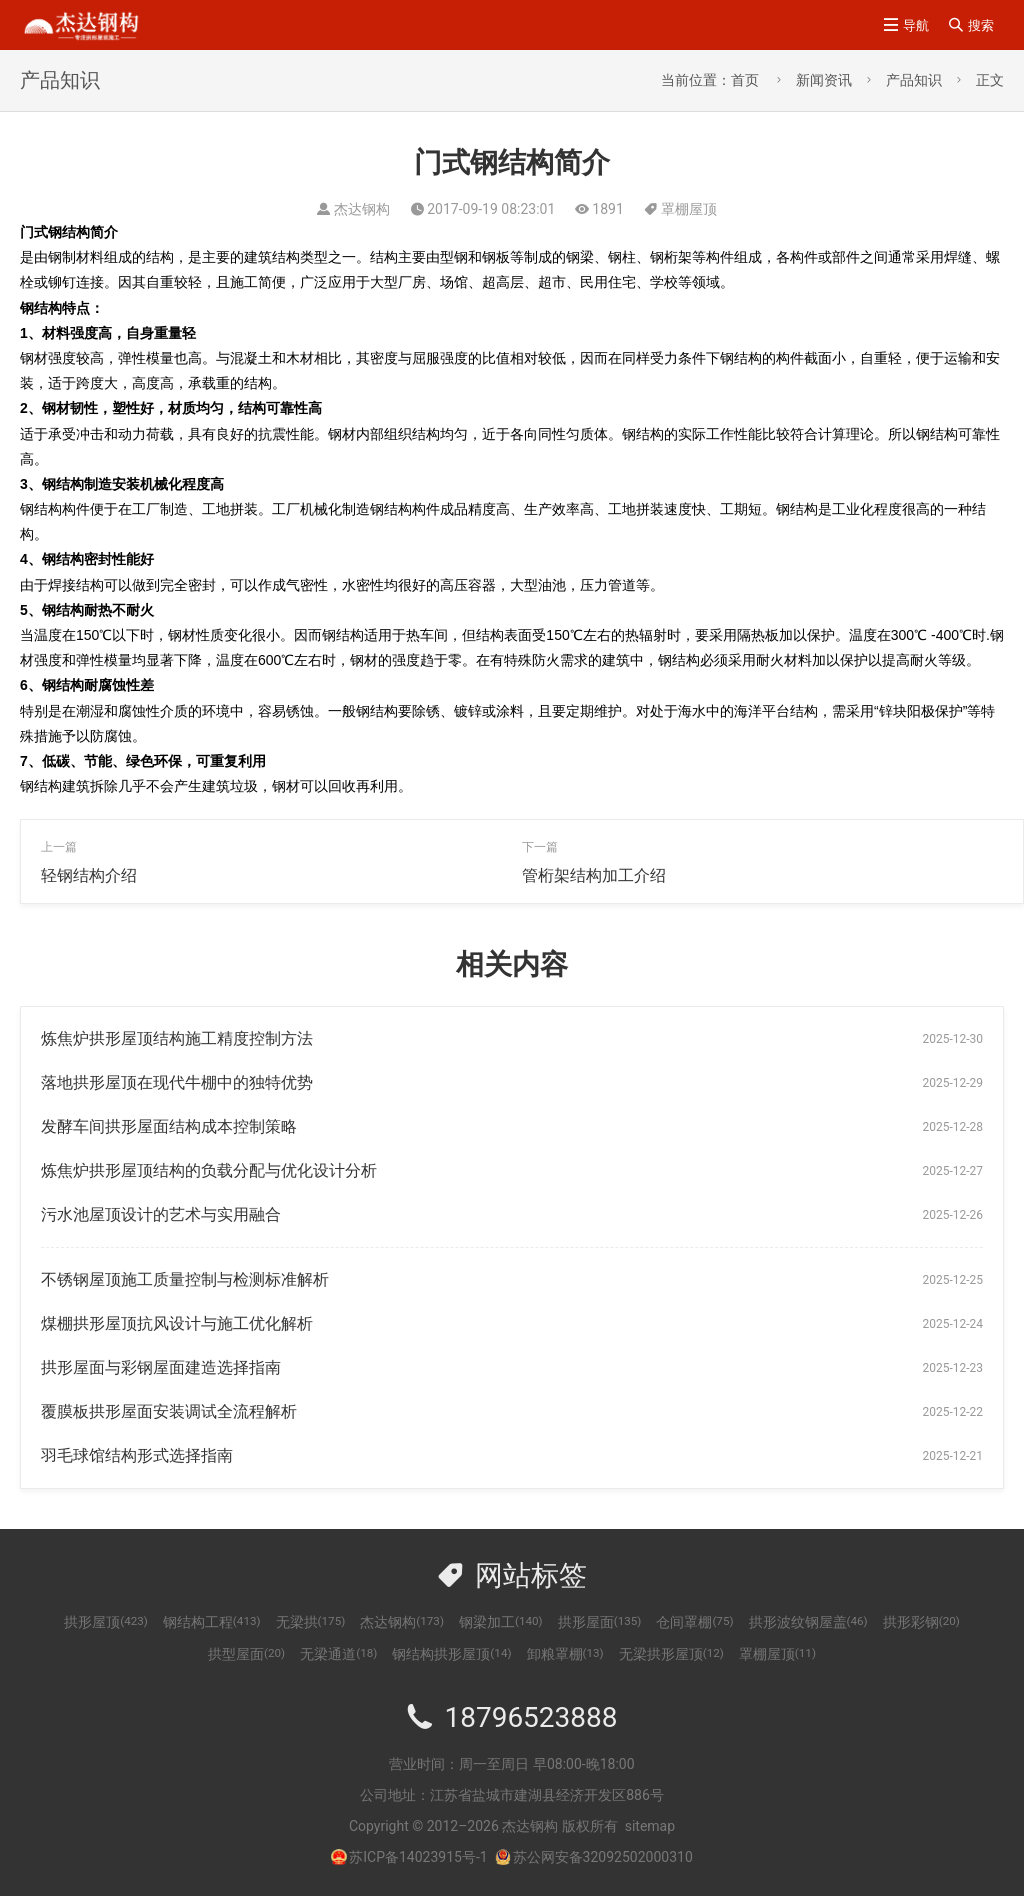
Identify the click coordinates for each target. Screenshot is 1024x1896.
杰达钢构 (402, 1622)
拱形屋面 (600, 1622)
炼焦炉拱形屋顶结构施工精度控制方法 (177, 1038)
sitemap (650, 1826)
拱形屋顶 (106, 1622)
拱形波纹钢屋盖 (808, 1622)
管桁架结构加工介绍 (594, 875)
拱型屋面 (246, 1654)
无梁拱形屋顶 (671, 1654)
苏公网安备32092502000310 (594, 1857)
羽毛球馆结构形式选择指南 (137, 1455)
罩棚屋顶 (689, 209)
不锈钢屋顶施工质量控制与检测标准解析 (185, 1279)
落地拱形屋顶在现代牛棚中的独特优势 (177, 1082)
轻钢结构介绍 (89, 875)
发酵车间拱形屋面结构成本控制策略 (169, 1126)
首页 (745, 80)
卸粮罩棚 (565, 1654)
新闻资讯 (824, 80)
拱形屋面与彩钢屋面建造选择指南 (161, 1367)
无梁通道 (338, 1654)
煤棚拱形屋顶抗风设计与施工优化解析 (177, 1323)
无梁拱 (311, 1622)
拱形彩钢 (921, 1622)
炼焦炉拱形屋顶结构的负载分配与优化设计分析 (209, 1170)
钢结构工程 (212, 1622)
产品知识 (914, 80)
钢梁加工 (501, 1622)
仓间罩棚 (694, 1622)
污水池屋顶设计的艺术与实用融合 (161, 1214)
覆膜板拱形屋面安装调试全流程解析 (169, 1411)
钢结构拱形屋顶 (451, 1654)
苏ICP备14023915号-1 (418, 1857)
